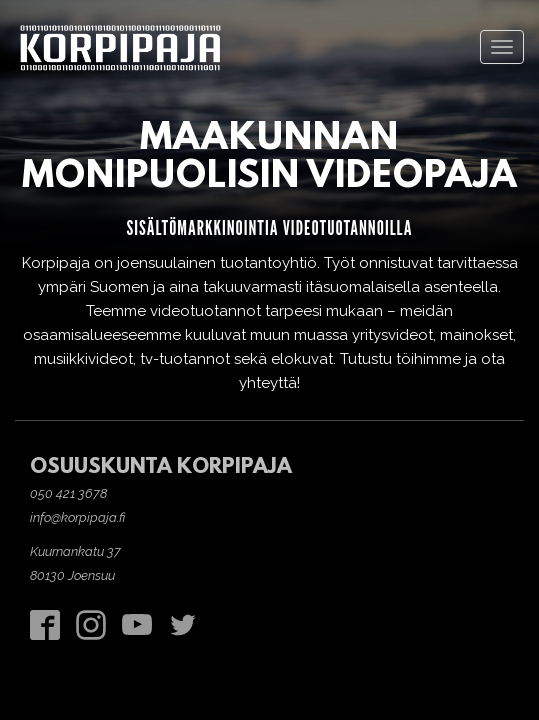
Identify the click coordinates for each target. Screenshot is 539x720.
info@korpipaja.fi (77, 517)
